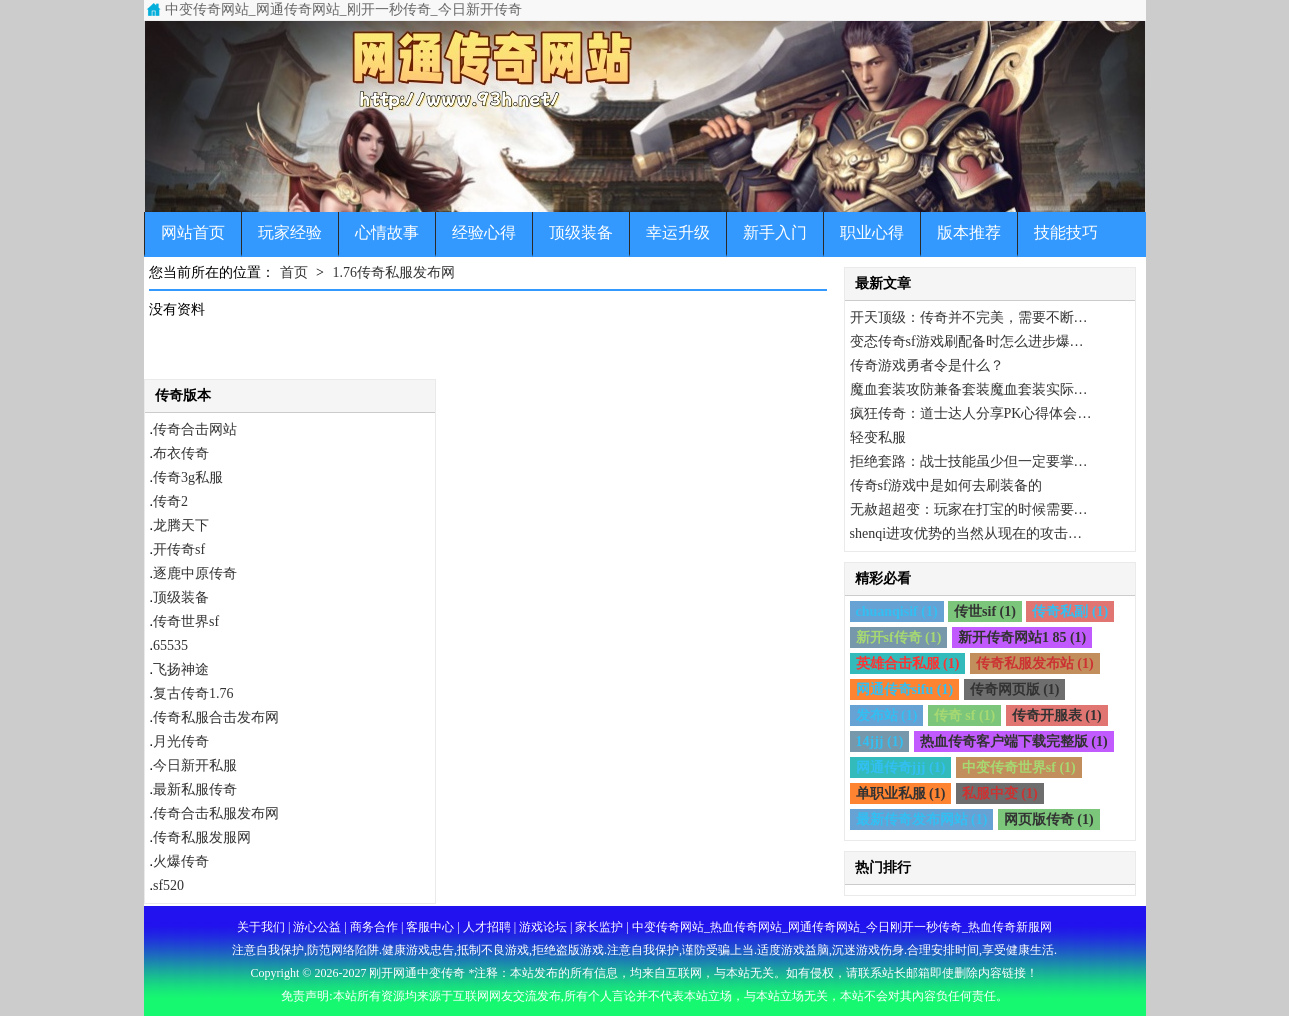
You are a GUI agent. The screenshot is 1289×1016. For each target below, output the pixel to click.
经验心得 (484, 232)
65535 (170, 645)
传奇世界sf (186, 621)
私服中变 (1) (1000, 793)
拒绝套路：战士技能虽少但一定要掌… (969, 461)
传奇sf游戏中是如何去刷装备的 (946, 485)
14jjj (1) (880, 741)
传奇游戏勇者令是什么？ (927, 365)
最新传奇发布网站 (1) (922, 819)
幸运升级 (678, 232)
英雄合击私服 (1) (908, 663)
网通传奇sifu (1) (905, 689)
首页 (294, 272)
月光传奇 (181, 741)
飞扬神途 (181, 669)
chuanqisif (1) (897, 611)
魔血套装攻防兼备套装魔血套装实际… (969, 389)
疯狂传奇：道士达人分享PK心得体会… (971, 413)
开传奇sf (179, 549)
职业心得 (872, 232)
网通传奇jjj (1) (901, 767)
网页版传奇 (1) (1049, 819)
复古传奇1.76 (193, 693)
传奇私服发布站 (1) (1035, 663)
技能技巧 (1066, 232)
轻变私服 (878, 437)
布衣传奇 (181, 453)
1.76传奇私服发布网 (393, 272)
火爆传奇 (181, 861)
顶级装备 (581, 232)
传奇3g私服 (188, 477)
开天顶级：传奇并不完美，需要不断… (969, 317)
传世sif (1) (985, 611)
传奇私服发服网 (202, 837)
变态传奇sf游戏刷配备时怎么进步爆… (967, 341)
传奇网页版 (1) (1015, 689)
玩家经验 (290, 232)
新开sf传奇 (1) (899, 637)
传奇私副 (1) (1070, 611)
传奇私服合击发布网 (216, 717)
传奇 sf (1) (964, 715)
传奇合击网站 (195, 429)
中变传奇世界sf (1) (1019, 767)
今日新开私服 (195, 765)
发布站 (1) (887, 715)
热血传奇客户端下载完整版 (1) (1014, 741)
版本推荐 (969, 232)
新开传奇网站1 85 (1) (1022, 637)
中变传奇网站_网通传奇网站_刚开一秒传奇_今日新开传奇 (343, 9)
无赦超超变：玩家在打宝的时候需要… (969, 509)
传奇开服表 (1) (1057, 715)
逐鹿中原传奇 (195, 573)
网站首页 (193, 232)
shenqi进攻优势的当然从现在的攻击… (966, 533)
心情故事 (387, 232)
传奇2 (170, 501)
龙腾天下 (181, 525)
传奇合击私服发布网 (216, 813)
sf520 (168, 885)
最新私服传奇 (195, 789)
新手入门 (775, 232)
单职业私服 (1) (901, 793)
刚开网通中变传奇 (417, 973)
